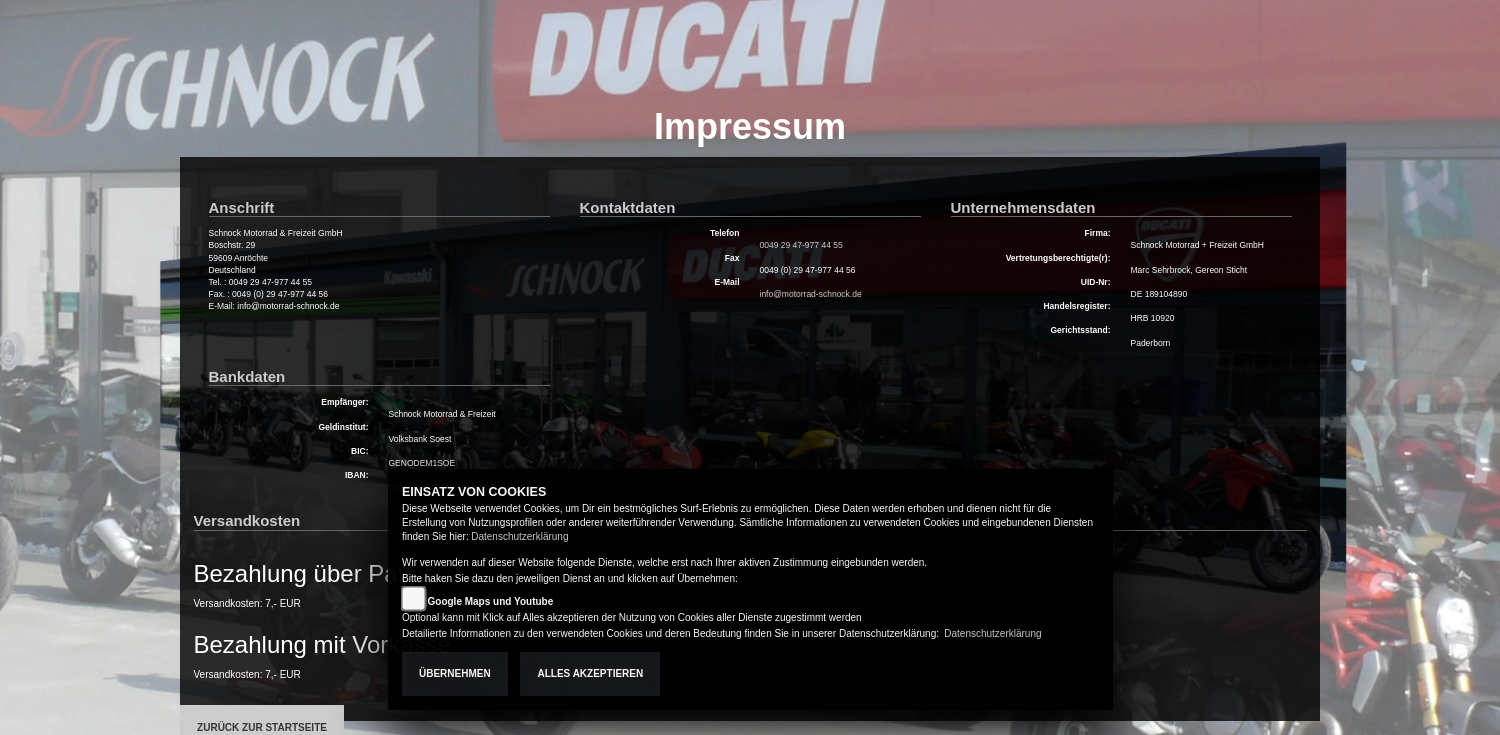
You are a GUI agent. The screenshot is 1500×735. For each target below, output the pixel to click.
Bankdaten (247, 376)
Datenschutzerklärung (519, 536)
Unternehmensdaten (1023, 207)
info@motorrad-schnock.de (811, 294)
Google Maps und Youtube (491, 601)
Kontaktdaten (628, 207)
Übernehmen (455, 673)
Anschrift (242, 207)
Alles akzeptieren (590, 673)
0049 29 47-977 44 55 (801, 245)
